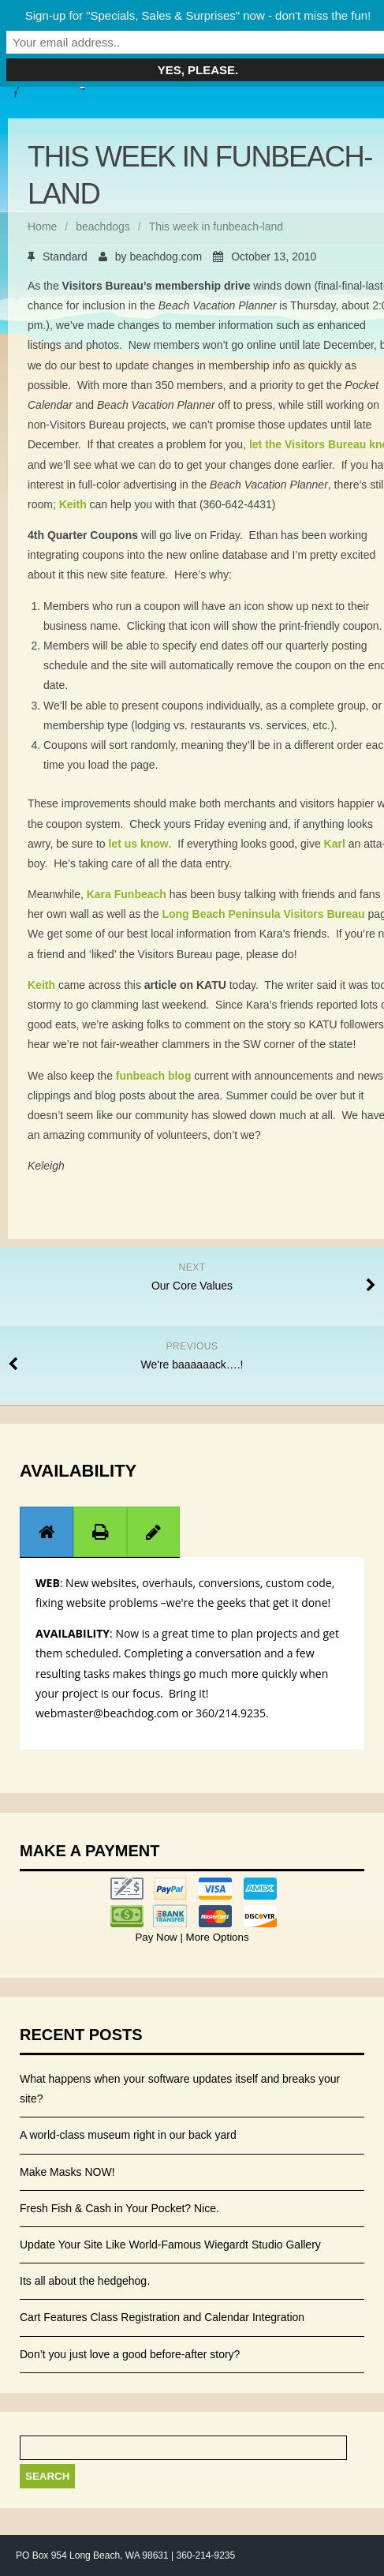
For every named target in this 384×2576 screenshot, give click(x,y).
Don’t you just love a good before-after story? (130, 2354)
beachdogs (103, 226)
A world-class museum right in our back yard (128, 2135)
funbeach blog (154, 1075)
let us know (138, 843)
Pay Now (157, 1937)
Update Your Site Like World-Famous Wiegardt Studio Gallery (170, 2244)
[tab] (46, 1531)
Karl (334, 843)
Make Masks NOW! (67, 2172)
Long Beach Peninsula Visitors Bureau (263, 914)
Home (42, 226)
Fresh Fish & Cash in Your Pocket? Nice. (119, 2208)
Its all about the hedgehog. (85, 2281)
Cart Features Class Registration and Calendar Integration (162, 2317)
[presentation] (46, 1532)
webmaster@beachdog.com (107, 1712)
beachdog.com (165, 256)
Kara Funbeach (126, 894)
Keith (73, 504)
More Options (216, 1937)
